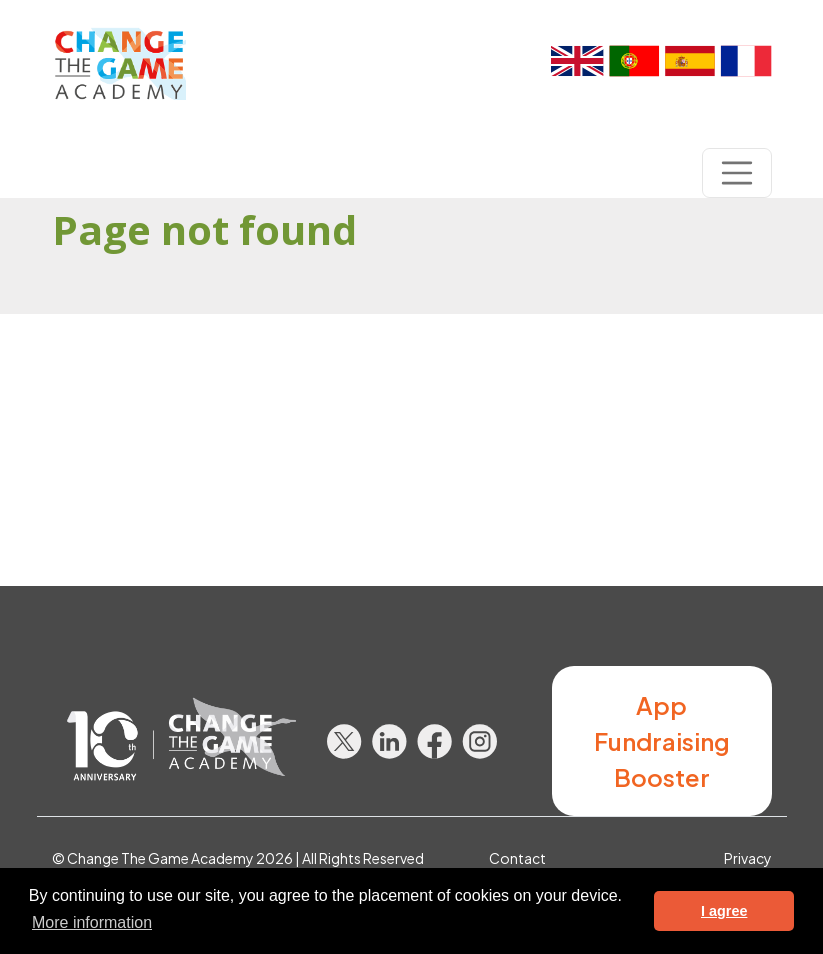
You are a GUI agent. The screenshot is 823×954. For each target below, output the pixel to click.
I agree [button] (724, 911)
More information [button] (92, 922)
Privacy (748, 858)
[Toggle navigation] (737, 173)
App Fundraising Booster (662, 741)
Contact (517, 858)
